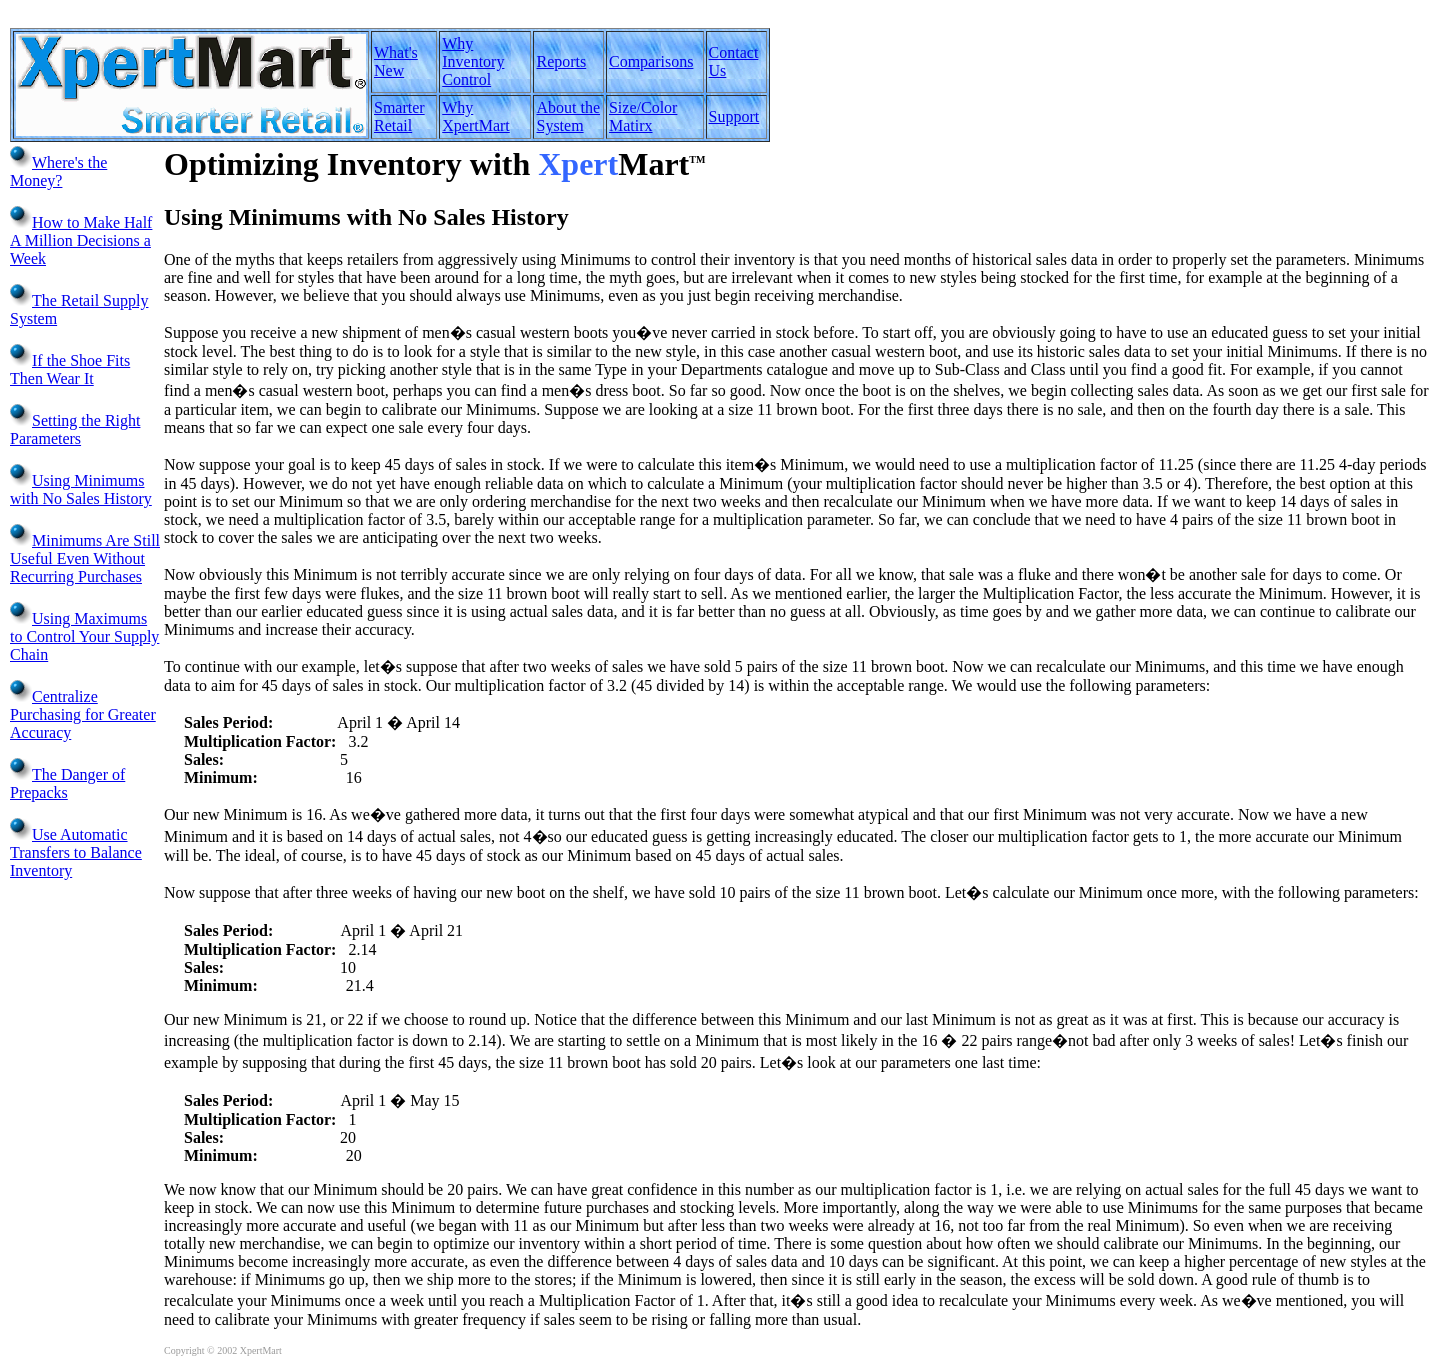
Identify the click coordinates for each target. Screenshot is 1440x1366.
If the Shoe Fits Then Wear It (70, 369)
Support (734, 116)
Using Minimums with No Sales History (81, 489)
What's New (396, 61)
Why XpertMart (476, 116)
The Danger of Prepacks (67, 783)
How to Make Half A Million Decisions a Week (81, 240)
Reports (561, 61)
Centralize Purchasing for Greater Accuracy (83, 714)
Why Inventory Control (473, 61)
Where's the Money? (58, 171)
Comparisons (651, 61)
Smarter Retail (399, 116)
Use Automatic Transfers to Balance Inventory (76, 852)
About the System (568, 116)
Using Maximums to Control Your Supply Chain (84, 636)
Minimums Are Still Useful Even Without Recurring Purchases (85, 558)
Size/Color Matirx (643, 116)
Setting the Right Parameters (75, 429)
